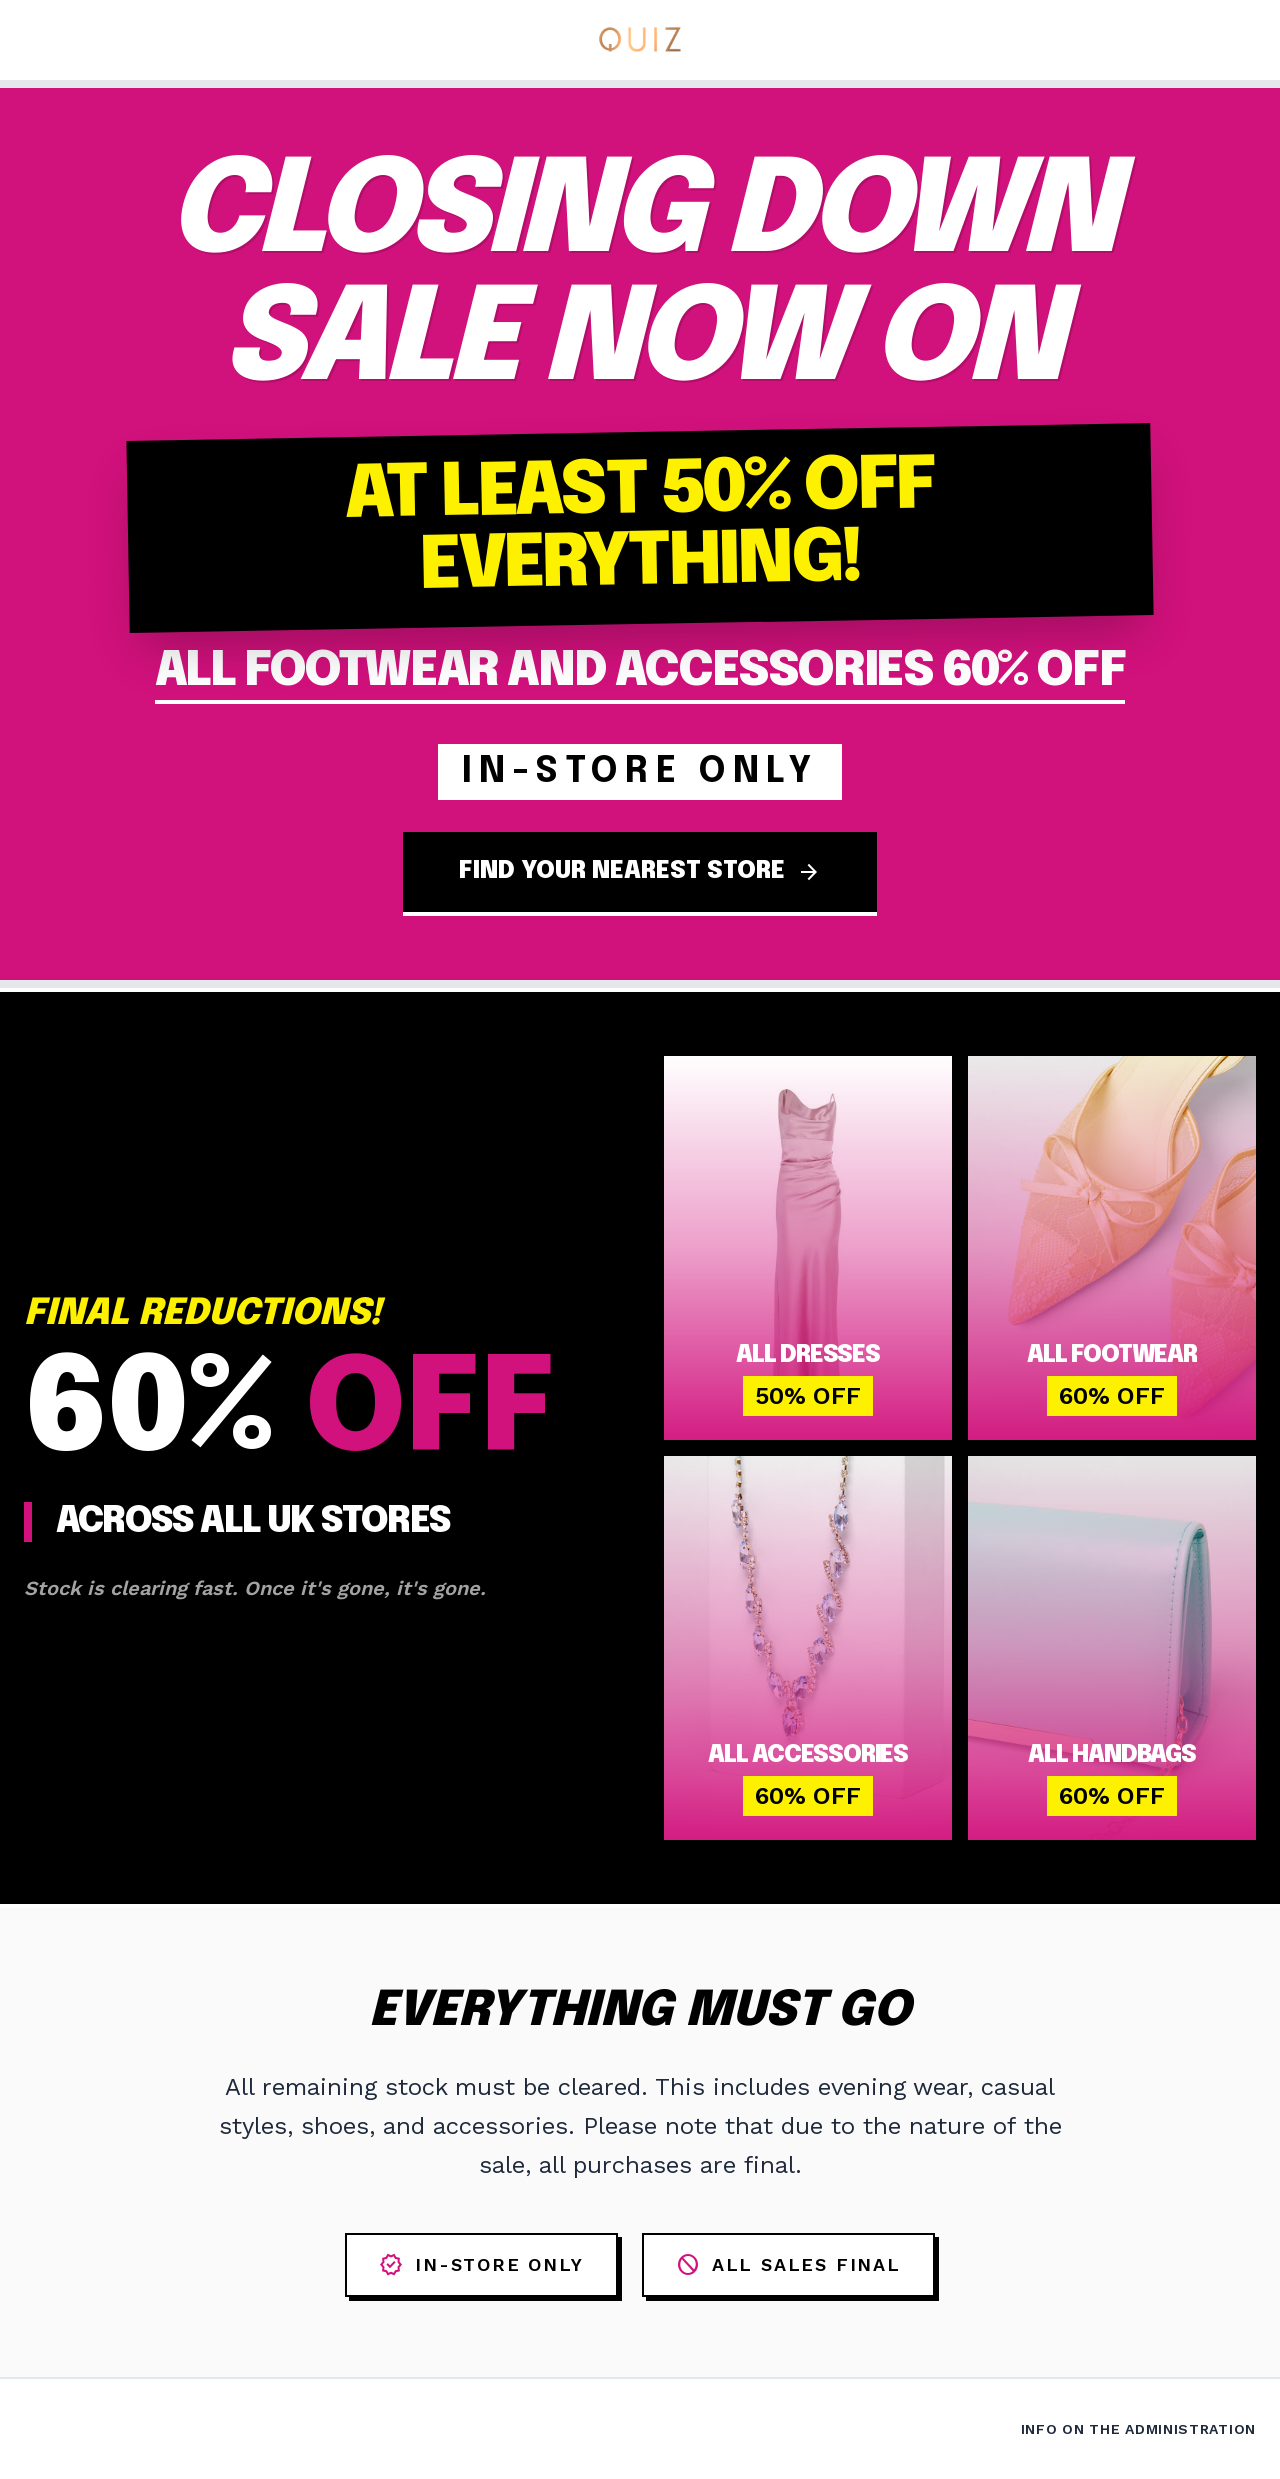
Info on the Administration (1138, 2429)
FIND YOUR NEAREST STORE (640, 872)
